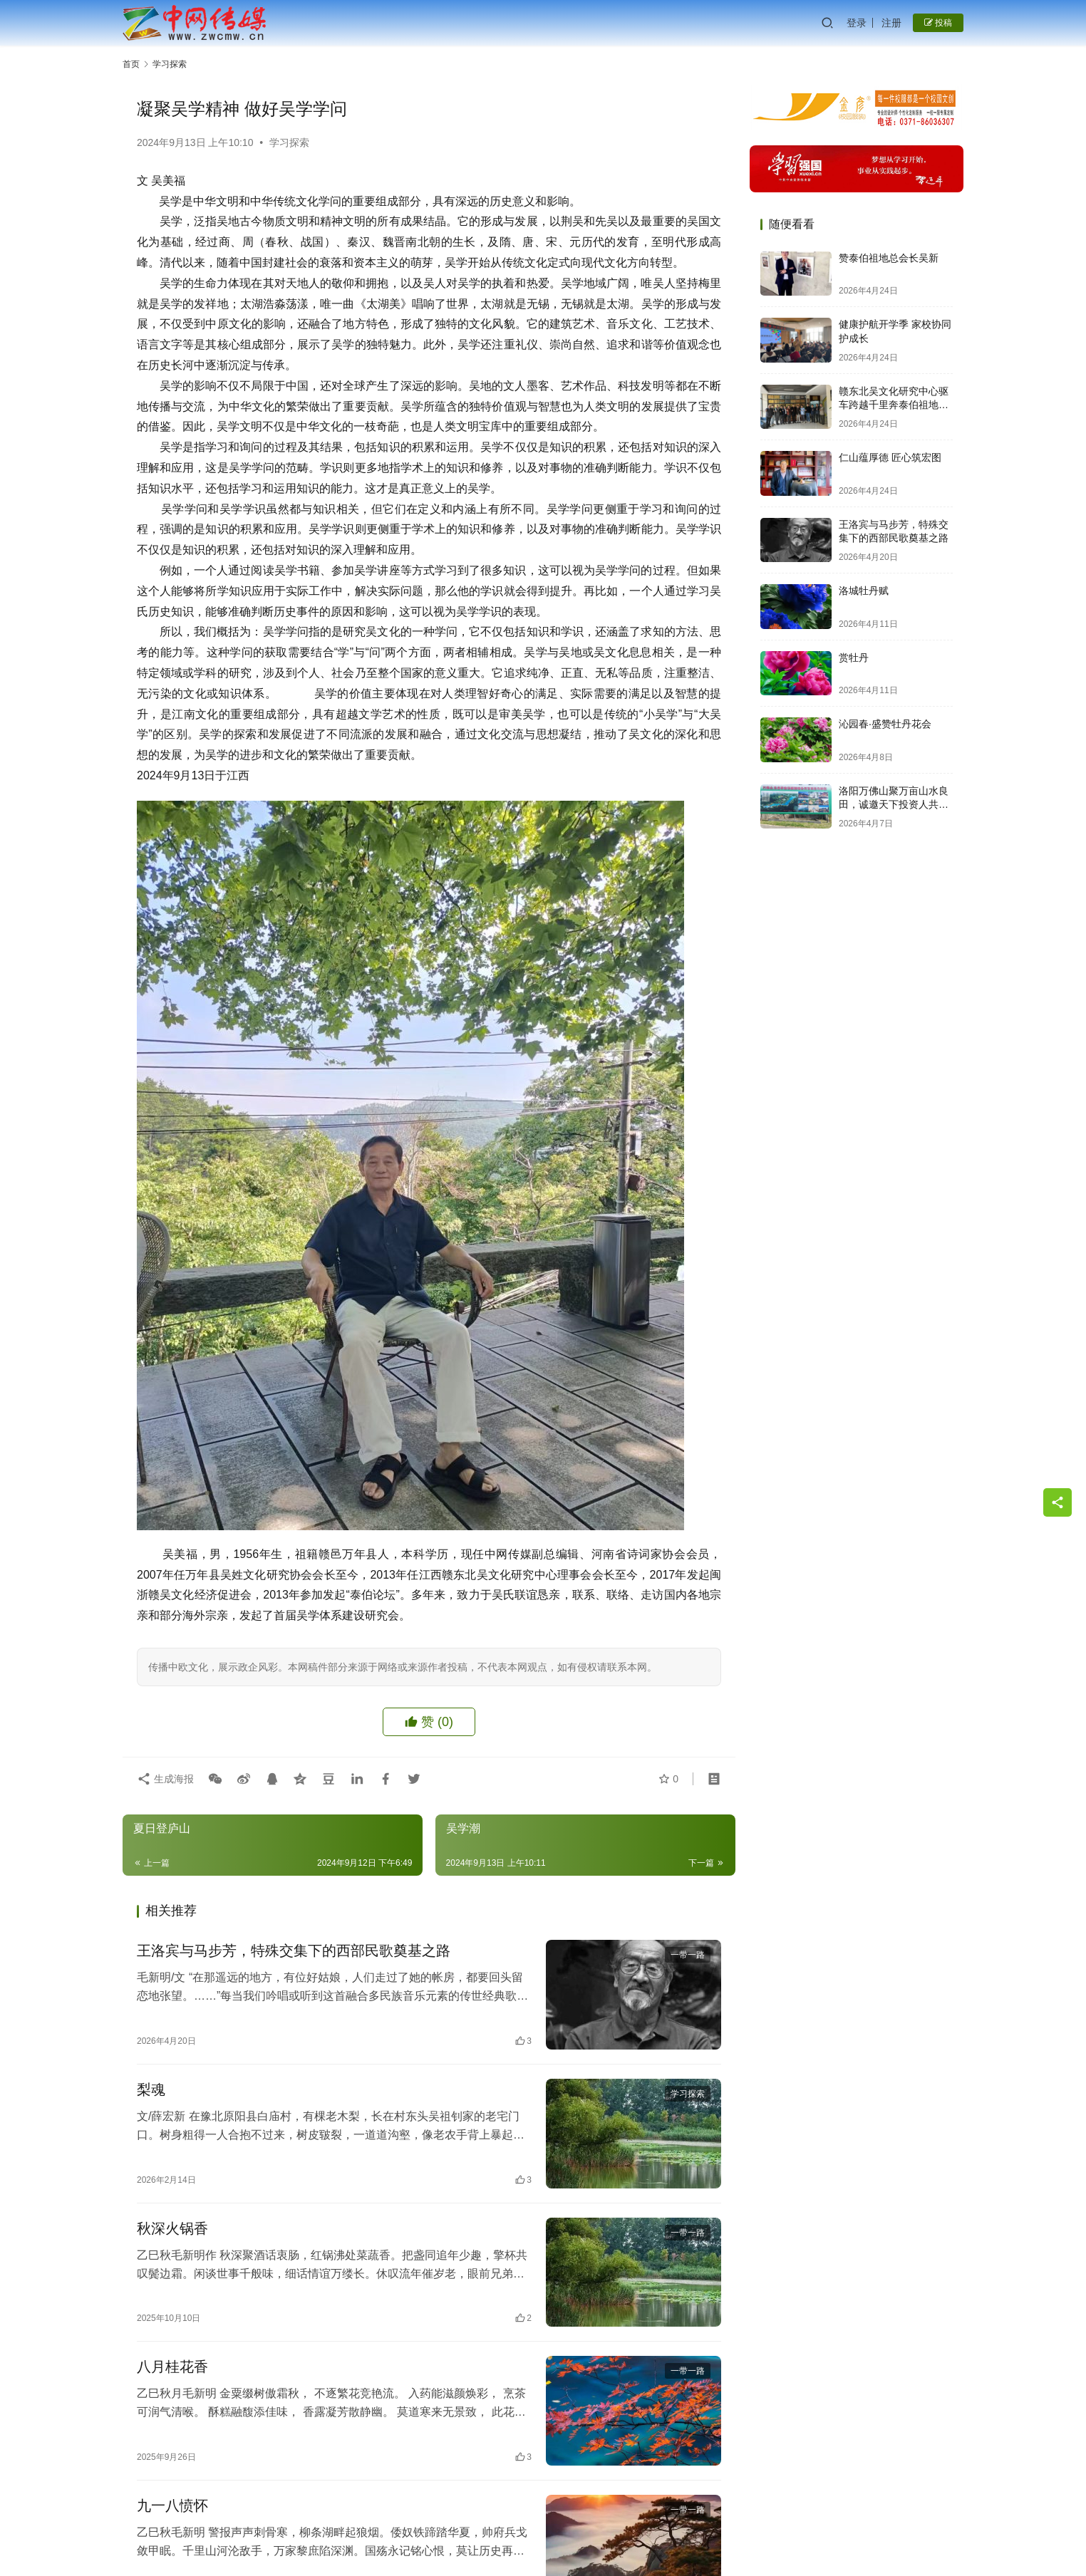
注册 (891, 22)
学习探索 (289, 142)
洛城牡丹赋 (864, 590)
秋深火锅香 (172, 2228)
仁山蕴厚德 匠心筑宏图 (890, 457)
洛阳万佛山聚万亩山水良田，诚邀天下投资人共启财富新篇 (893, 804)
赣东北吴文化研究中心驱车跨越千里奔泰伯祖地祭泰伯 (893, 405)
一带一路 (688, 1955)
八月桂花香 (172, 2366)
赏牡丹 (854, 657)
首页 (131, 64)
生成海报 (165, 1779)
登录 (857, 22)
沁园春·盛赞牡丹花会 (885, 723)
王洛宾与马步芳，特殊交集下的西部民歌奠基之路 (293, 1950)
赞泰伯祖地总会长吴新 (888, 258)
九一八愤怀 (172, 2505)
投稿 (938, 23)
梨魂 (151, 2089)
